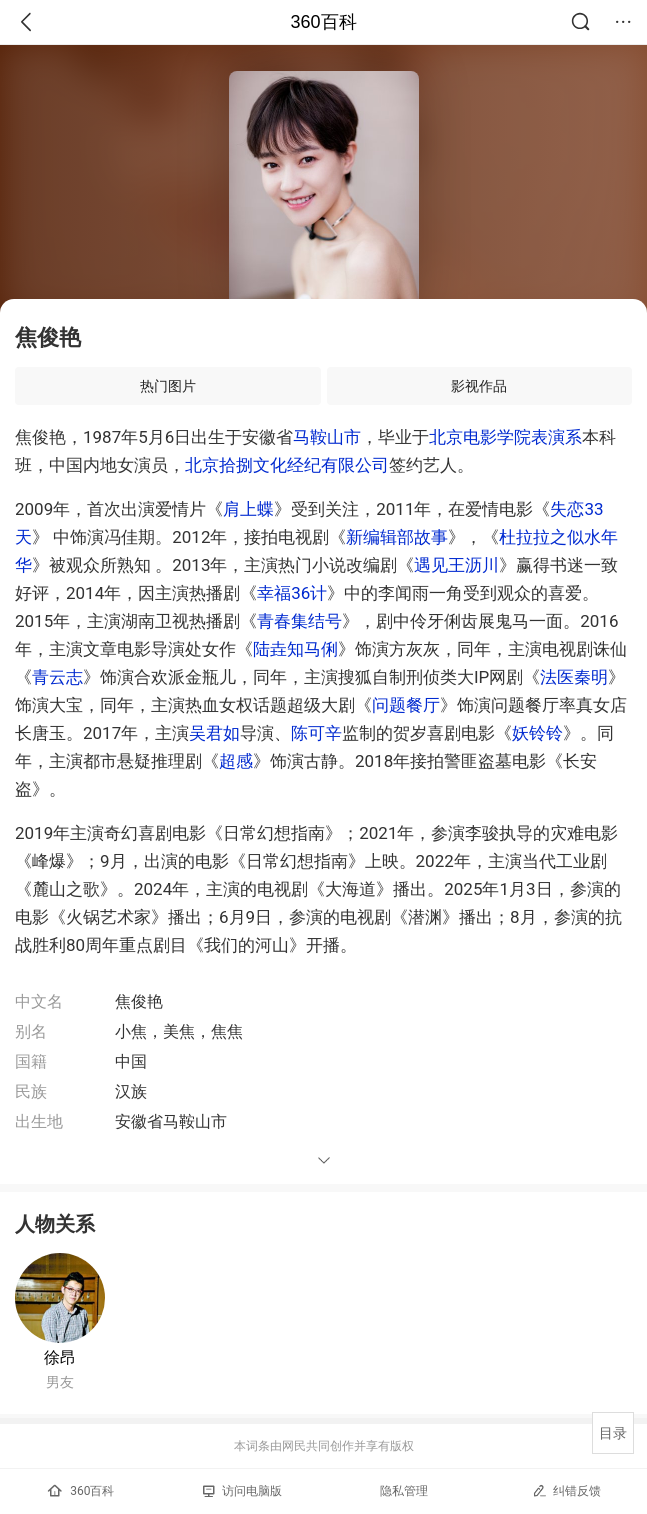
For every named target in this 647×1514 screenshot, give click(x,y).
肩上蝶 (248, 509)
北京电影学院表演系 (505, 437)
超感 (236, 761)
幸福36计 (292, 593)
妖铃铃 (537, 733)
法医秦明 (574, 677)
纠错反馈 (566, 1490)
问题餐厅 (406, 705)
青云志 (57, 677)
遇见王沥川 (456, 565)
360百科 (323, 22)
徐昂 (60, 1357)
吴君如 (214, 733)
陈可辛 (316, 733)
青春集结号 (299, 621)
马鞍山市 (327, 437)
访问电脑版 (242, 1491)
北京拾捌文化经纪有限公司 (287, 465)
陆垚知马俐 (295, 649)
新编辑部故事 (397, 537)
